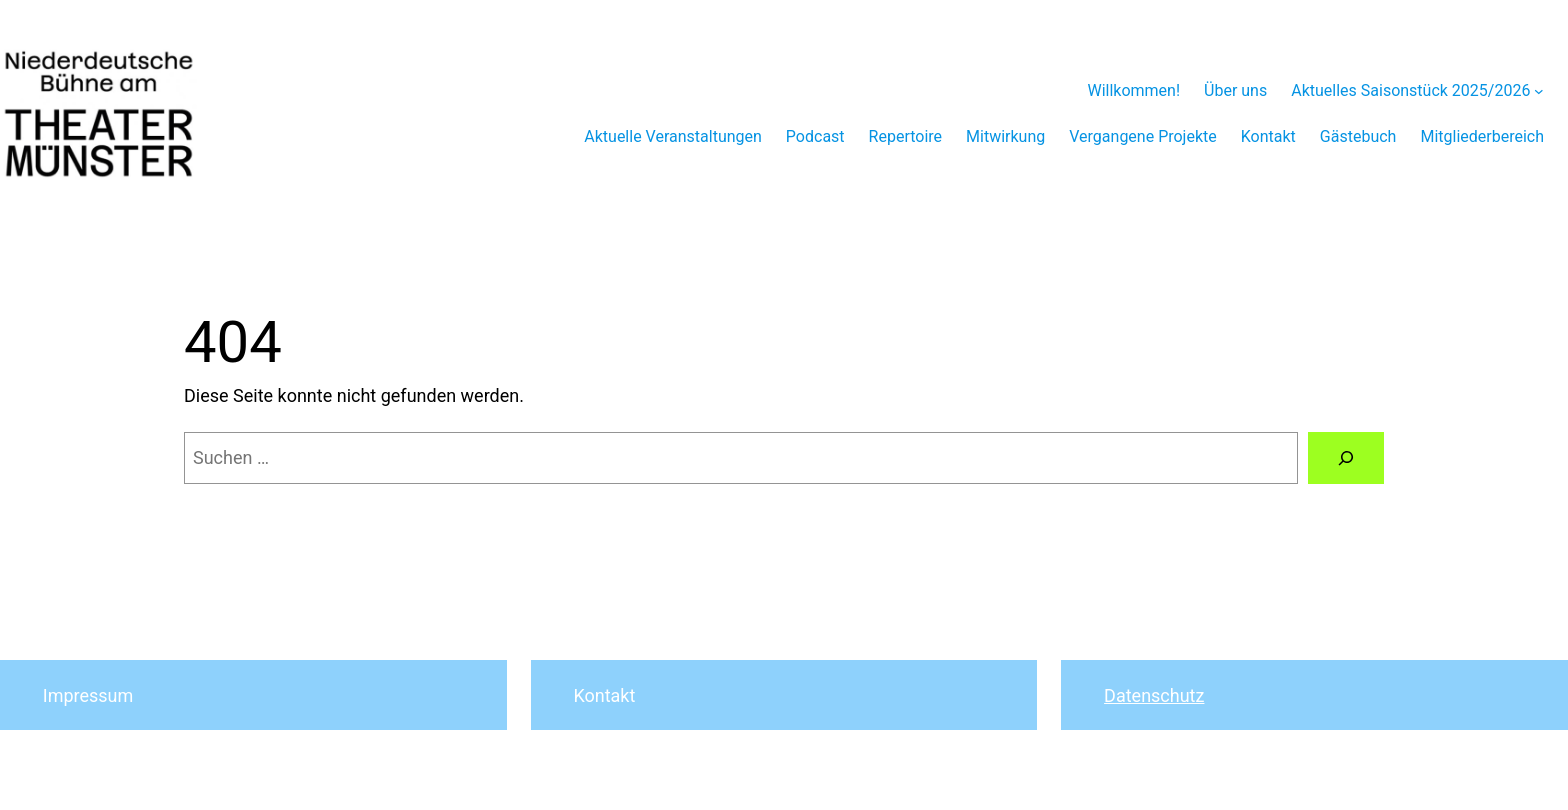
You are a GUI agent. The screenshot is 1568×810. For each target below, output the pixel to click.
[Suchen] (1346, 458)
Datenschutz (1154, 695)
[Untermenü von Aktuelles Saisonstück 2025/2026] (1539, 91)
